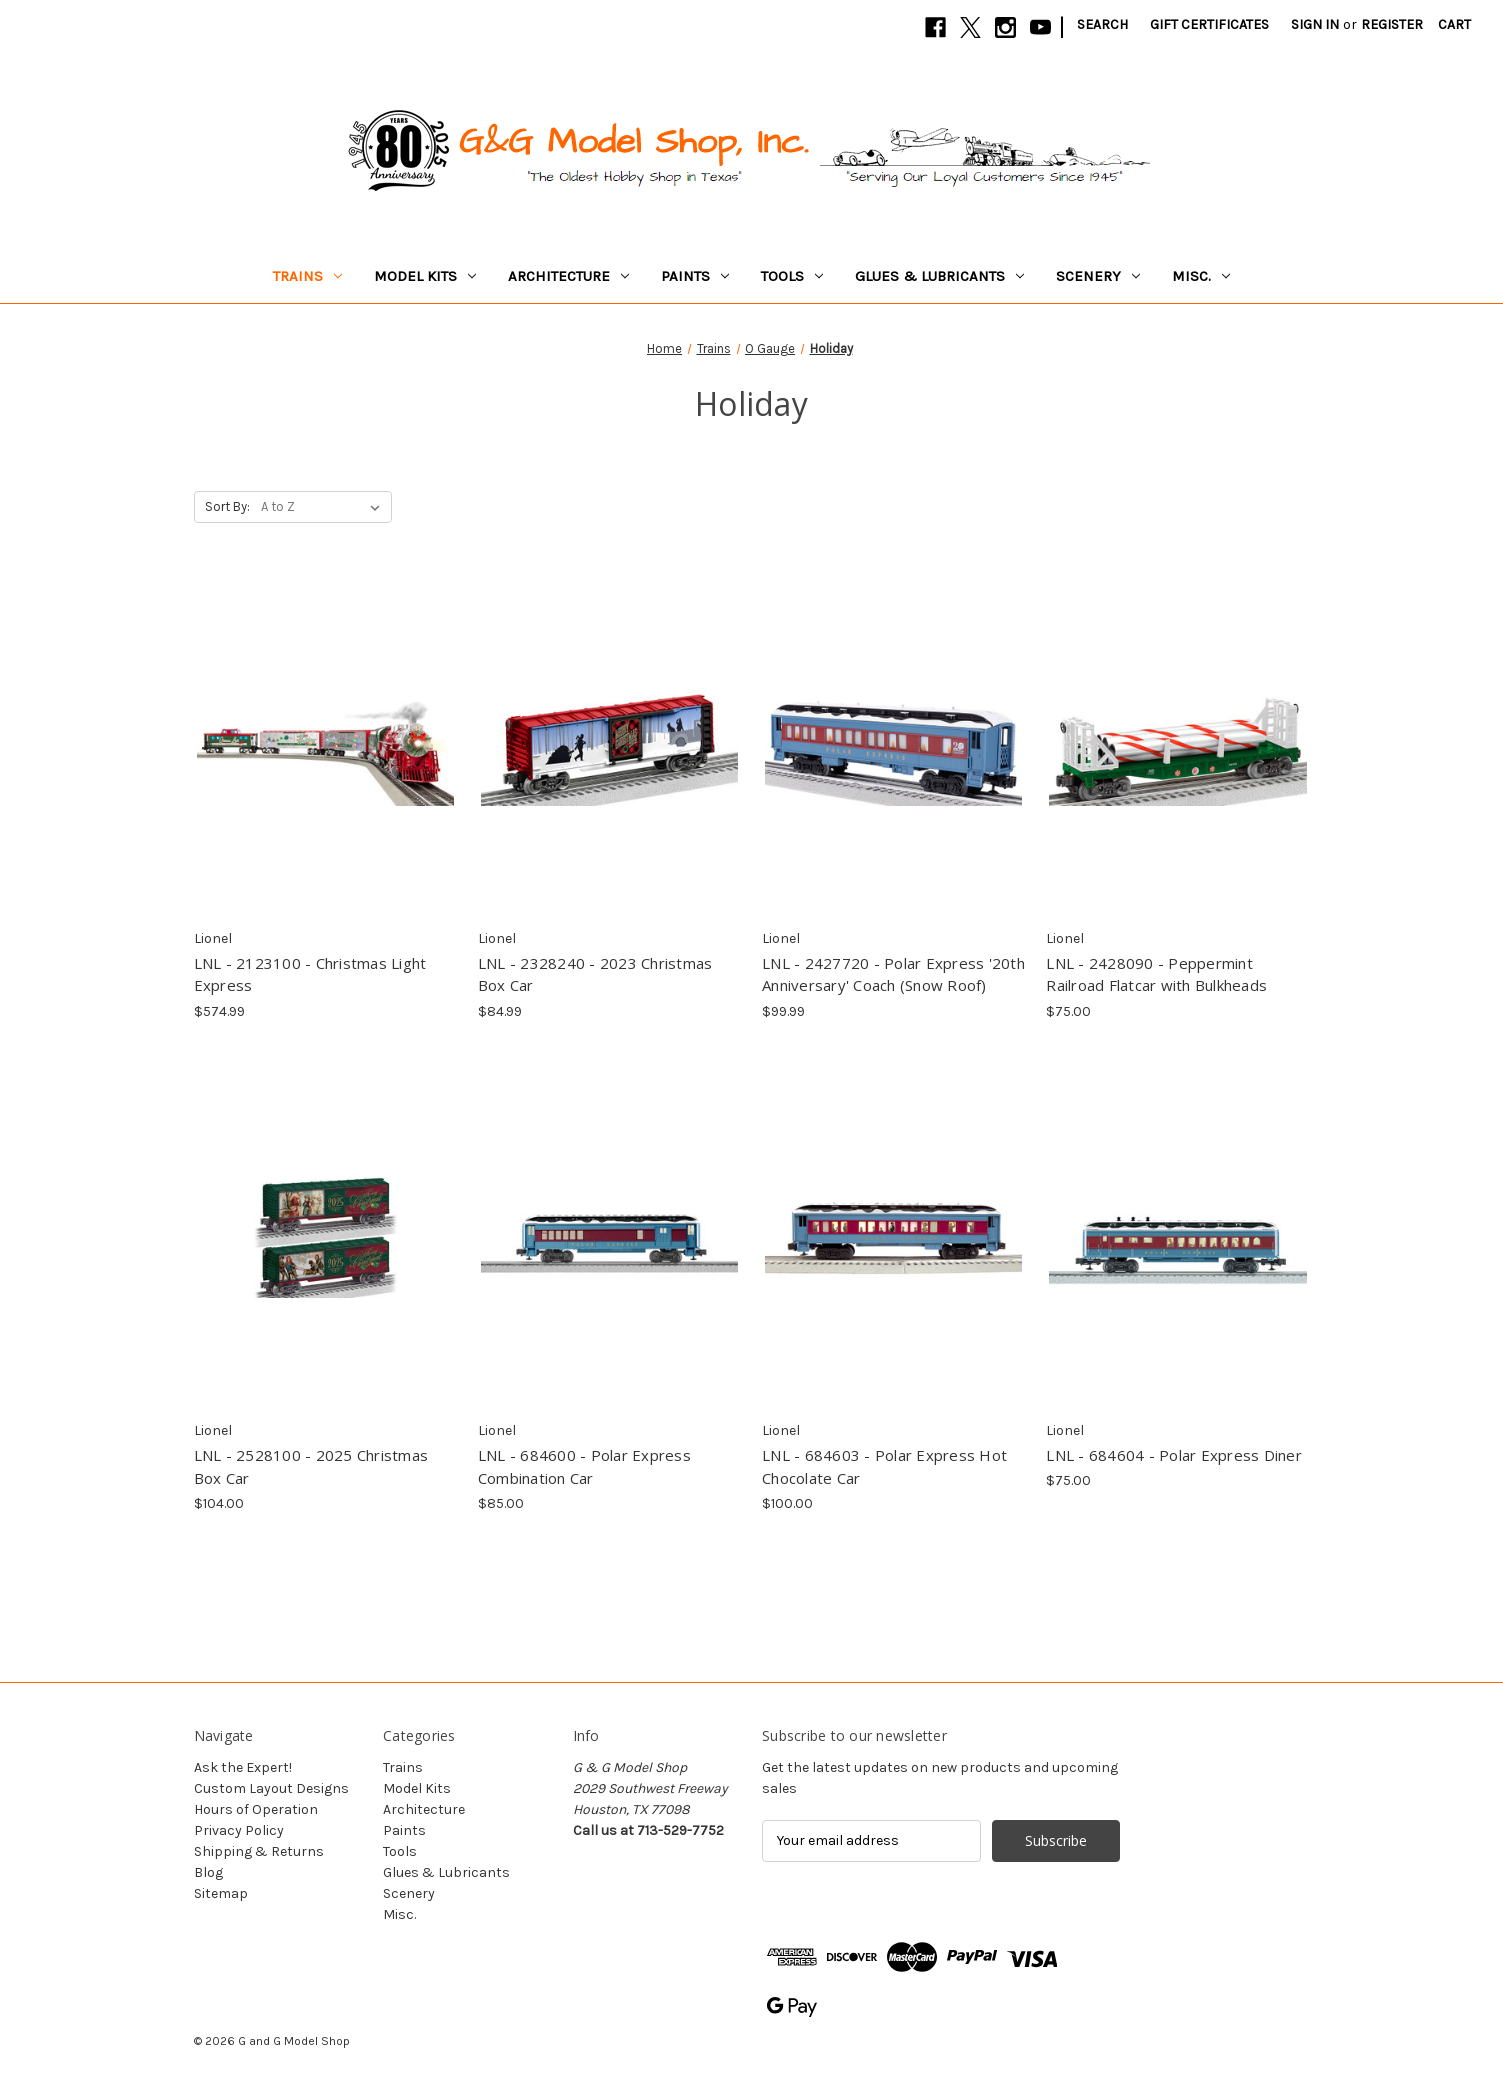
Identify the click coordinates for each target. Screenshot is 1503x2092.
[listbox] (324, 507)
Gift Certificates (1209, 24)
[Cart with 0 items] (1454, 24)
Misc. (1201, 276)
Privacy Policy (239, 1830)
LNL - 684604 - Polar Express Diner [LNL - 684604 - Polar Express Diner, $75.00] (1174, 1455)
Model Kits (425, 276)
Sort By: (227, 506)
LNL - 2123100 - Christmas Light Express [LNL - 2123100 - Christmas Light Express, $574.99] (310, 974)
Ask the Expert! (243, 1767)
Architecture (568, 276)
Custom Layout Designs (271, 1788)
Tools (792, 276)
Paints (695, 276)
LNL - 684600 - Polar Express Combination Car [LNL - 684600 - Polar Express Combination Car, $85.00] (584, 1466)
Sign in (1315, 24)
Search (1102, 24)
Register (1392, 24)
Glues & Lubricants (939, 276)
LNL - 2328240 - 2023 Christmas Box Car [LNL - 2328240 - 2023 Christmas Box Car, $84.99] (595, 974)
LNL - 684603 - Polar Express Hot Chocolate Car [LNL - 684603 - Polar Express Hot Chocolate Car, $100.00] (884, 1466)
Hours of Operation (256, 1809)
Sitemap (221, 1893)
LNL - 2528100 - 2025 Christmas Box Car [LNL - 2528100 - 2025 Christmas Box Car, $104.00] (311, 1466)
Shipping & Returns (259, 1851)
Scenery (1098, 276)
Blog (208, 1872)
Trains (307, 276)
